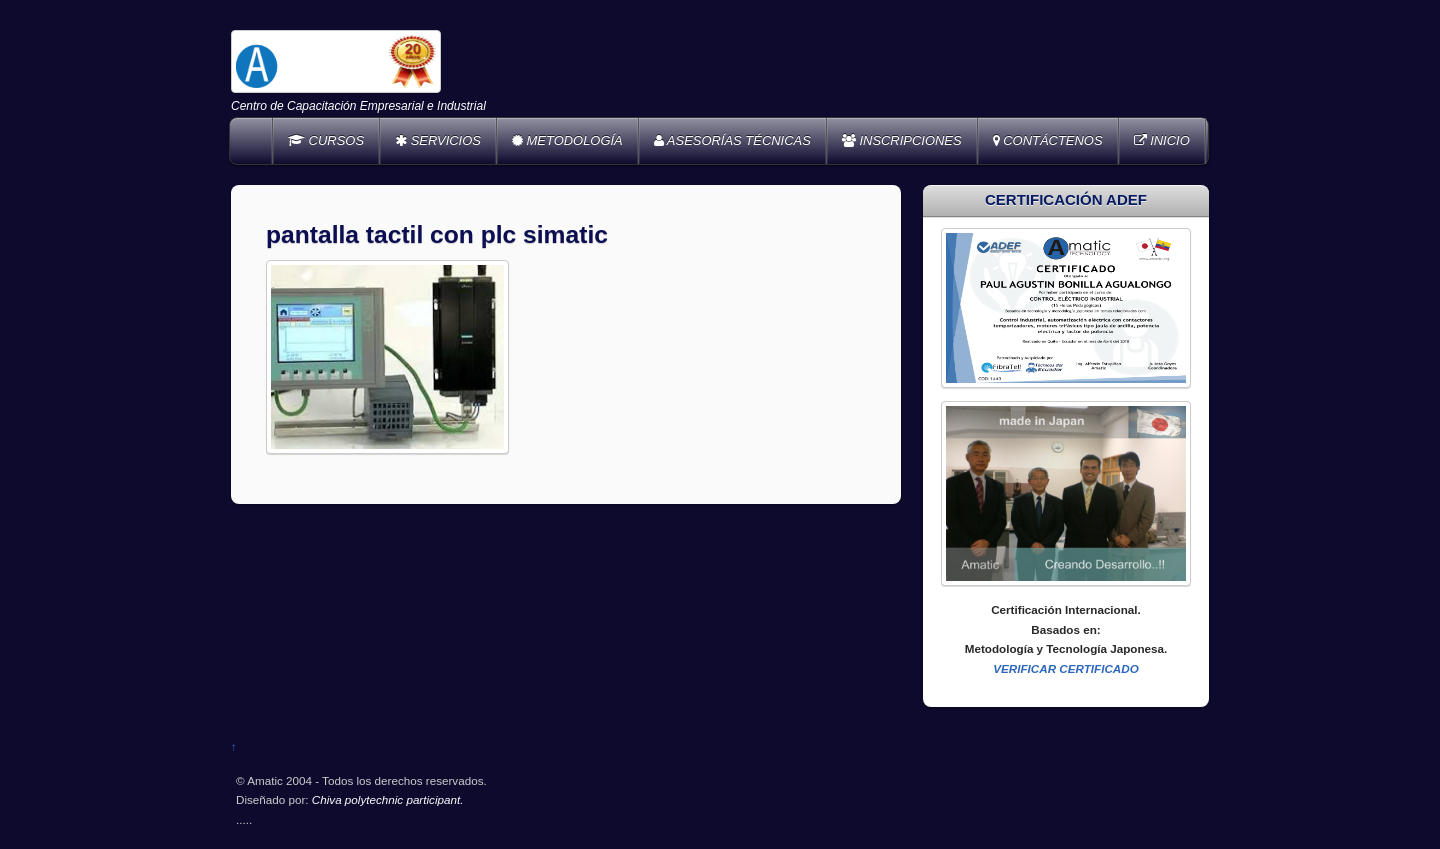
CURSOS (326, 140)
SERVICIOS (438, 140)
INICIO (1162, 140)
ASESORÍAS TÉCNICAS (732, 140)
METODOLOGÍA (567, 140)
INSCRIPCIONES (902, 140)
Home (253, 141)
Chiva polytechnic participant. (388, 799)
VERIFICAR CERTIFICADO (1066, 668)
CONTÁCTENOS (1048, 140)
